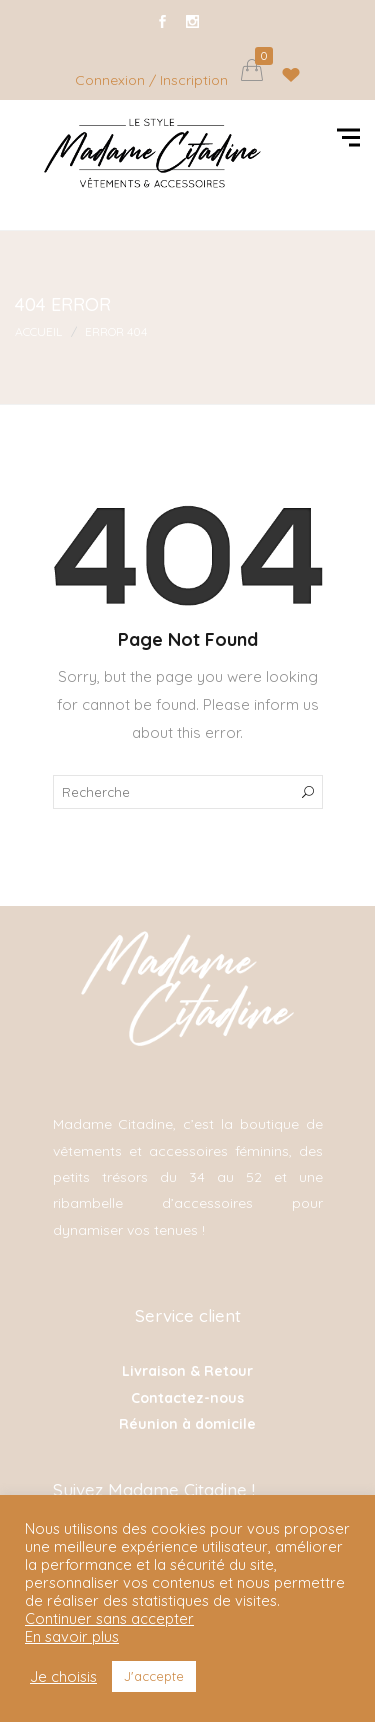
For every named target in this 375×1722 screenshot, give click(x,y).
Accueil (38, 331)
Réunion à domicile (187, 1424)
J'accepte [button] (154, 1676)
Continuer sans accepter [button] (109, 1618)
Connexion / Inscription (151, 80)
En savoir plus (72, 1637)
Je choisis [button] (63, 1677)
